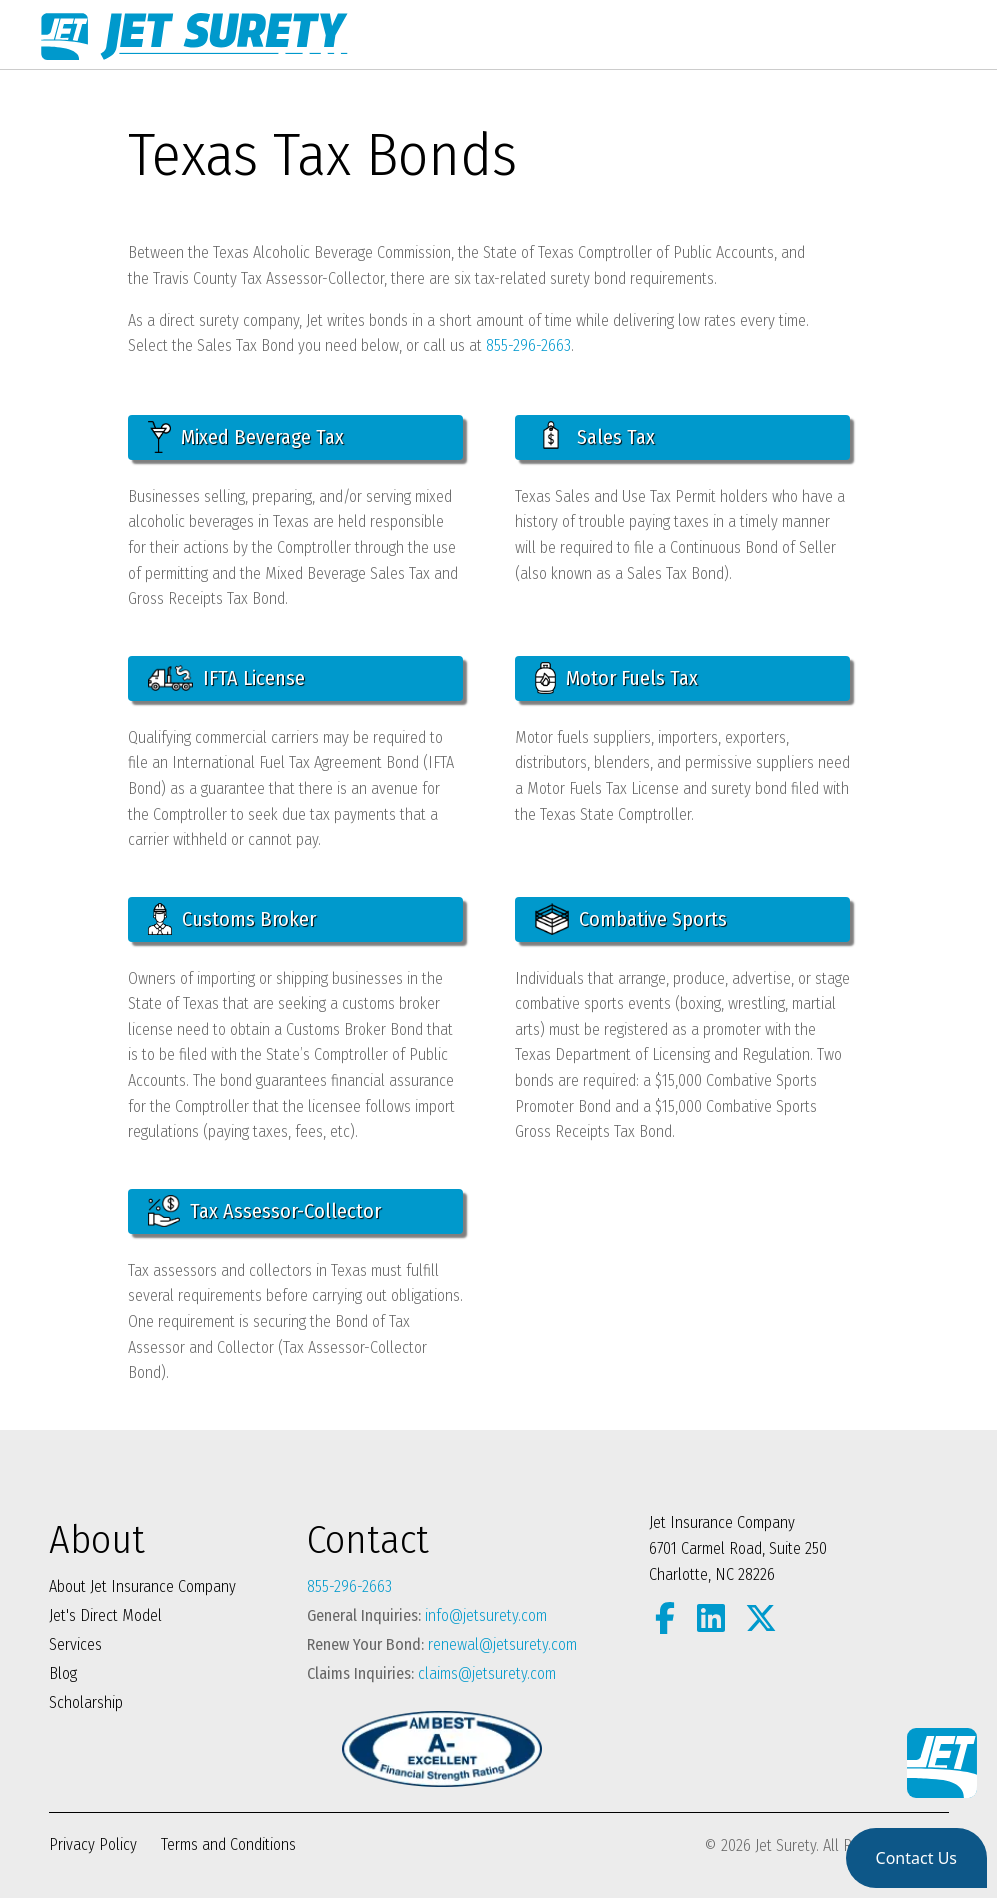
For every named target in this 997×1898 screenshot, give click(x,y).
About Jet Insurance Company (142, 1586)
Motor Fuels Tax (617, 678)
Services (75, 1644)
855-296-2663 (528, 345)
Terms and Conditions (228, 1844)
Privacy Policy (93, 1844)
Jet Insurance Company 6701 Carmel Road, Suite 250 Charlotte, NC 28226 (738, 1548)
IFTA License (226, 678)
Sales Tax (595, 437)
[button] (916, 1858)
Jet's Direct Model (105, 1615)
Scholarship (86, 1702)
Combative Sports (631, 919)
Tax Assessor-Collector (264, 1211)
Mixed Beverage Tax (246, 437)
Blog (63, 1673)
